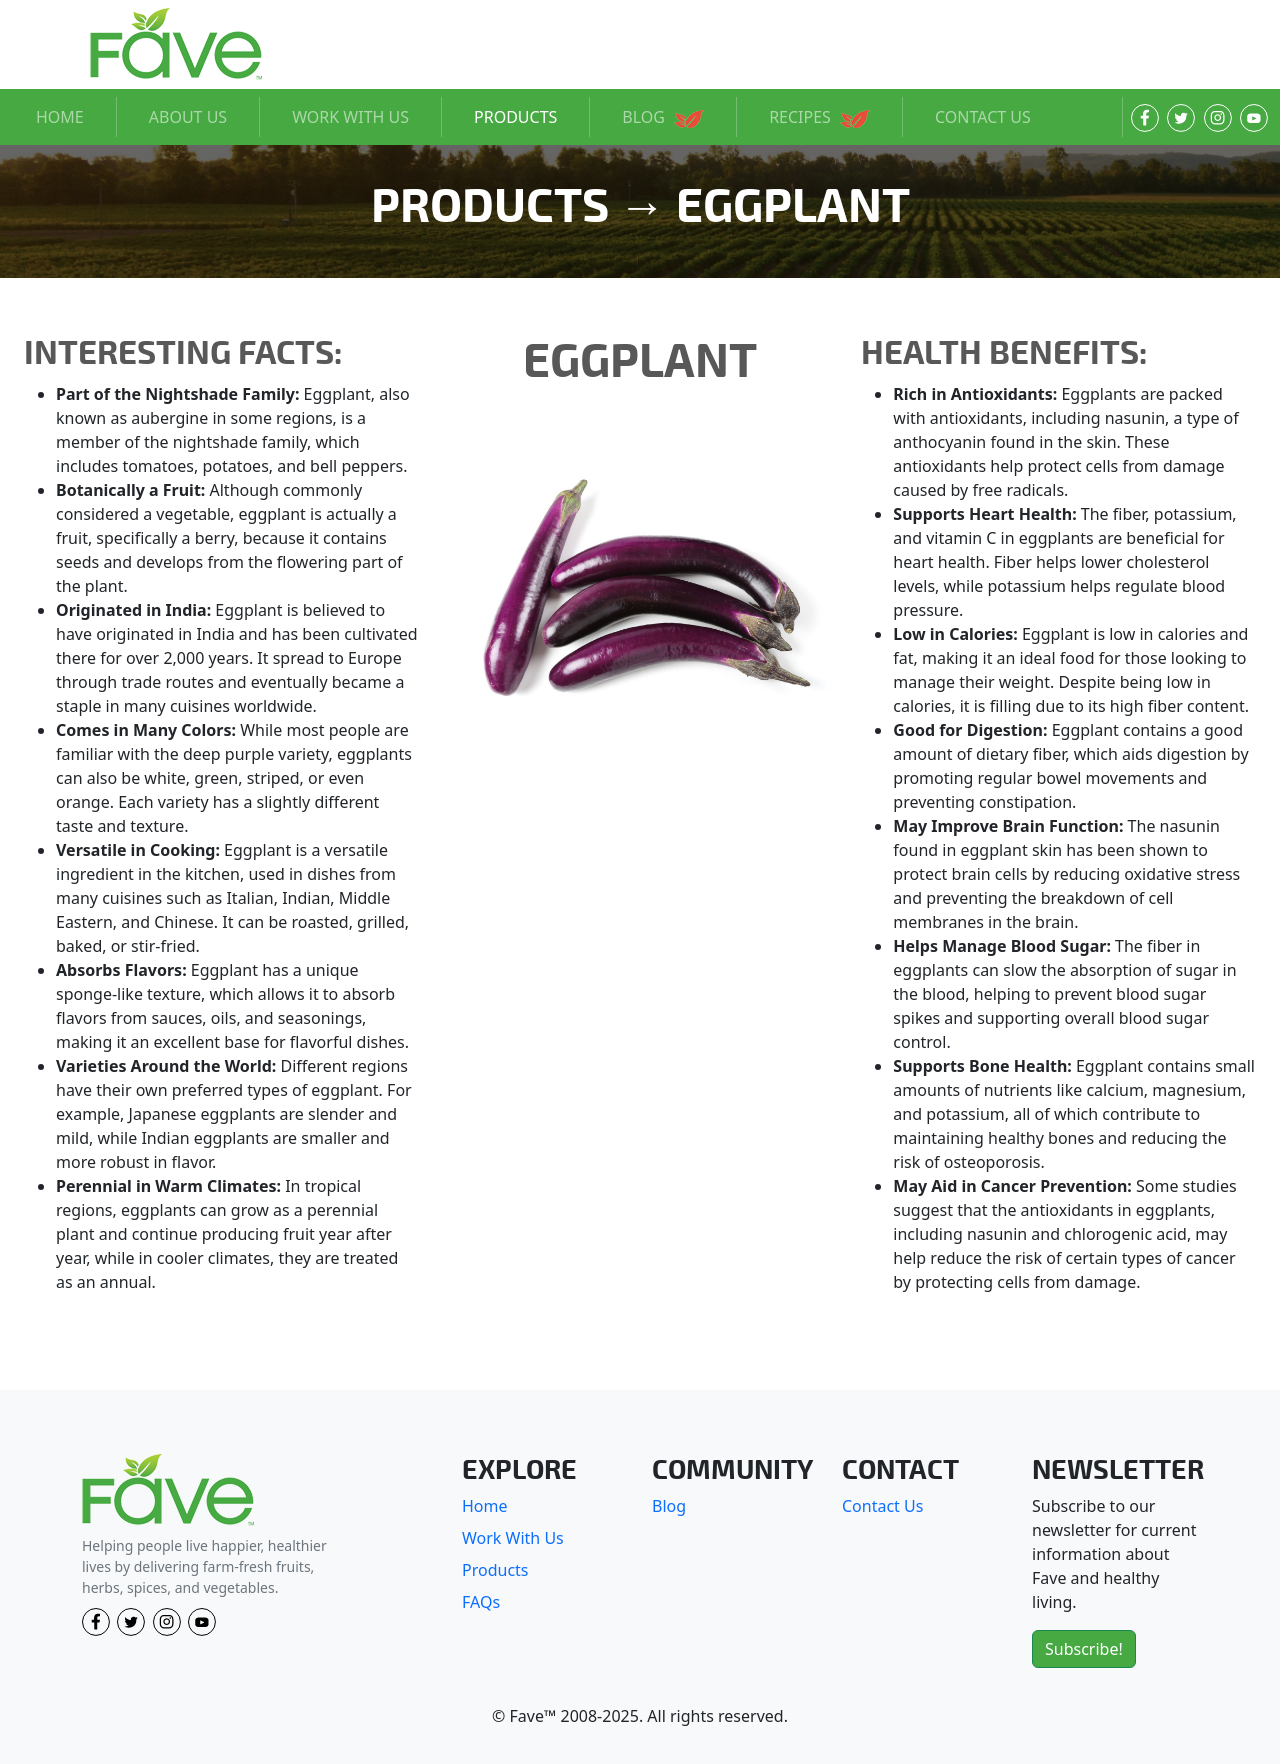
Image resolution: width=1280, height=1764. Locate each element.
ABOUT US (188, 117)
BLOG (663, 117)
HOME (60, 117)
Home (485, 1506)
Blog (669, 1506)
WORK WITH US (350, 117)
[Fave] (168, 1490)
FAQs (481, 1602)
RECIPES (819, 117)
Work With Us (513, 1538)
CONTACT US (983, 117)
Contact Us (882, 1506)
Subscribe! (1084, 1649)
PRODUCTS (515, 117)
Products (495, 1570)
